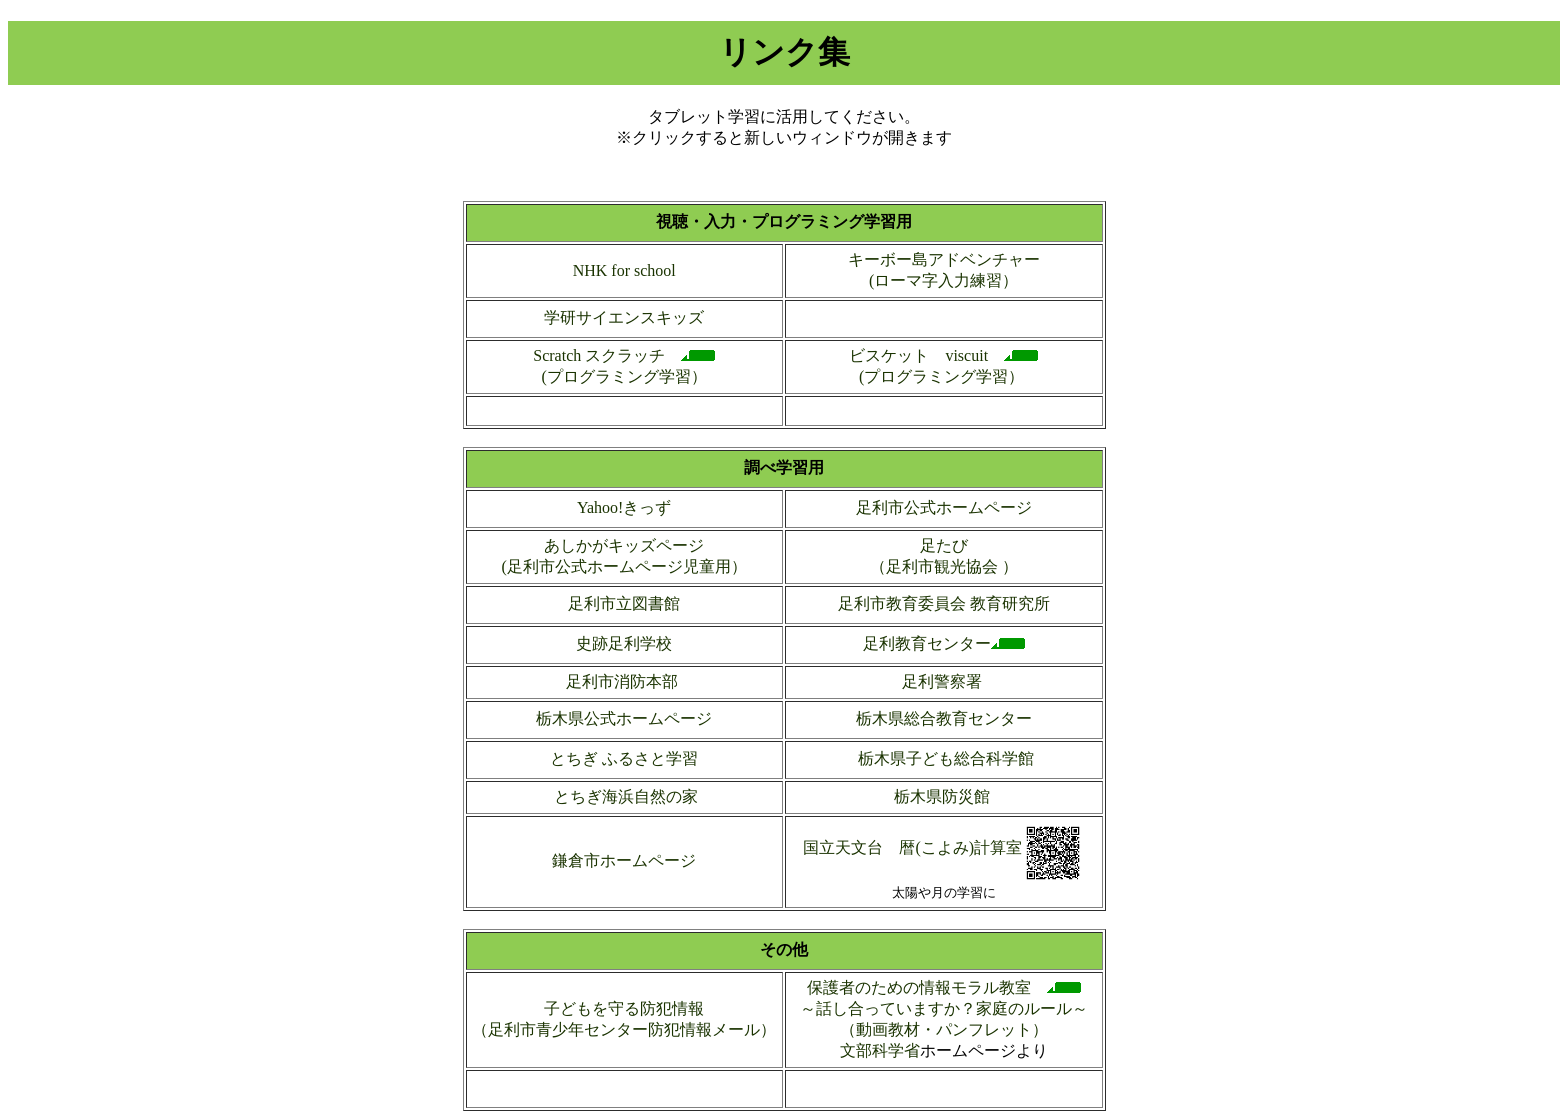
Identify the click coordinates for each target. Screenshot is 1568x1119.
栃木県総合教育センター (944, 718)
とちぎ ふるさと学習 (624, 758)
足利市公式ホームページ (944, 507)
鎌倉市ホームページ (624, 860)
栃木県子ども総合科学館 (944, 758)
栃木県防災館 (942, 796)
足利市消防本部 (624, 681)
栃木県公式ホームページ (624, 718)
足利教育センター (927, 643)
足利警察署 (944, 681)
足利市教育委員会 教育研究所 (944, 603)
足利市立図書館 (624, 603)
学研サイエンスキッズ (624, 317)
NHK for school (624, 270)
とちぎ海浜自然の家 (626, 796)
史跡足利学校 (624, 643)
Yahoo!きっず (624, 507)
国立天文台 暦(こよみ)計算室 (912, 847)
